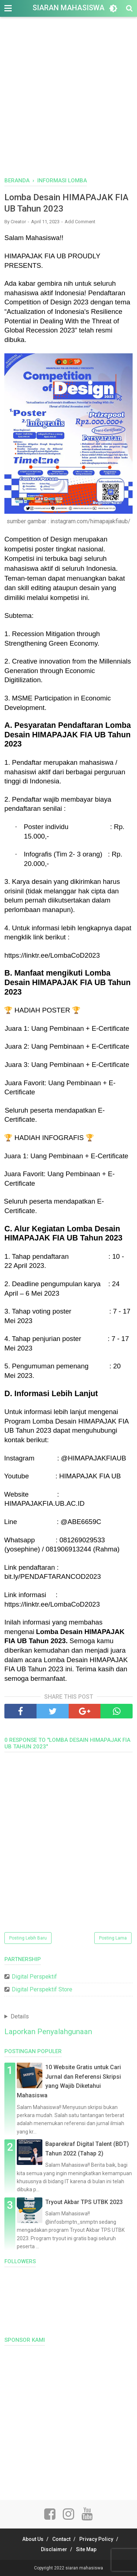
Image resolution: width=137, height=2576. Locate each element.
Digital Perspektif (34, 1976)
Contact (61, 2539)
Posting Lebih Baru (28, 1938)
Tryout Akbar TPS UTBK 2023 (84, 2202)
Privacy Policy (96, 2539)
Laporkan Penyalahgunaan (48, 2031)
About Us (32, 2539)
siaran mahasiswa (68, 7)
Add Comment (80, 221)
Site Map (86, 2549)
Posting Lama (113, 1938)
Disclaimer (54, 2549)
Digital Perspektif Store (42, 1989)
